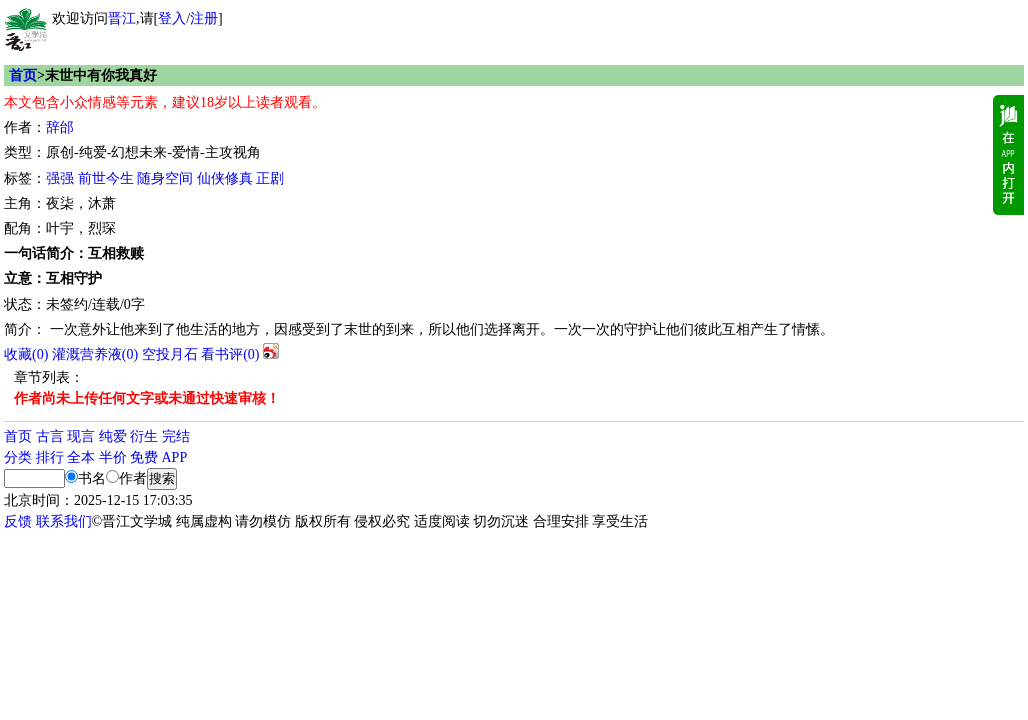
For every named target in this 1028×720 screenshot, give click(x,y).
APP (175, 457)
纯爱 (113, 436)
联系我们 (64, 521)
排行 (50, 457)
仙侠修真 (225, 178)
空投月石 (170, 354)
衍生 (144, 436)
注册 (204, 18)
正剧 (270, 178)
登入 (172, 18)
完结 (176, 436)
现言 (81, 436)
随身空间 (165, 178)
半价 (113, 457)
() (26, 354)
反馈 (18, 521)
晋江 (122, 18)
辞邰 (60, 127)
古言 (50, 436)
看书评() (230, 354)
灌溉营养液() (95, 354)
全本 (81, 457)
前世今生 (106, 178)
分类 (18, 457)
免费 (144, 457)
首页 (23, 75)
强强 (60, 178)
